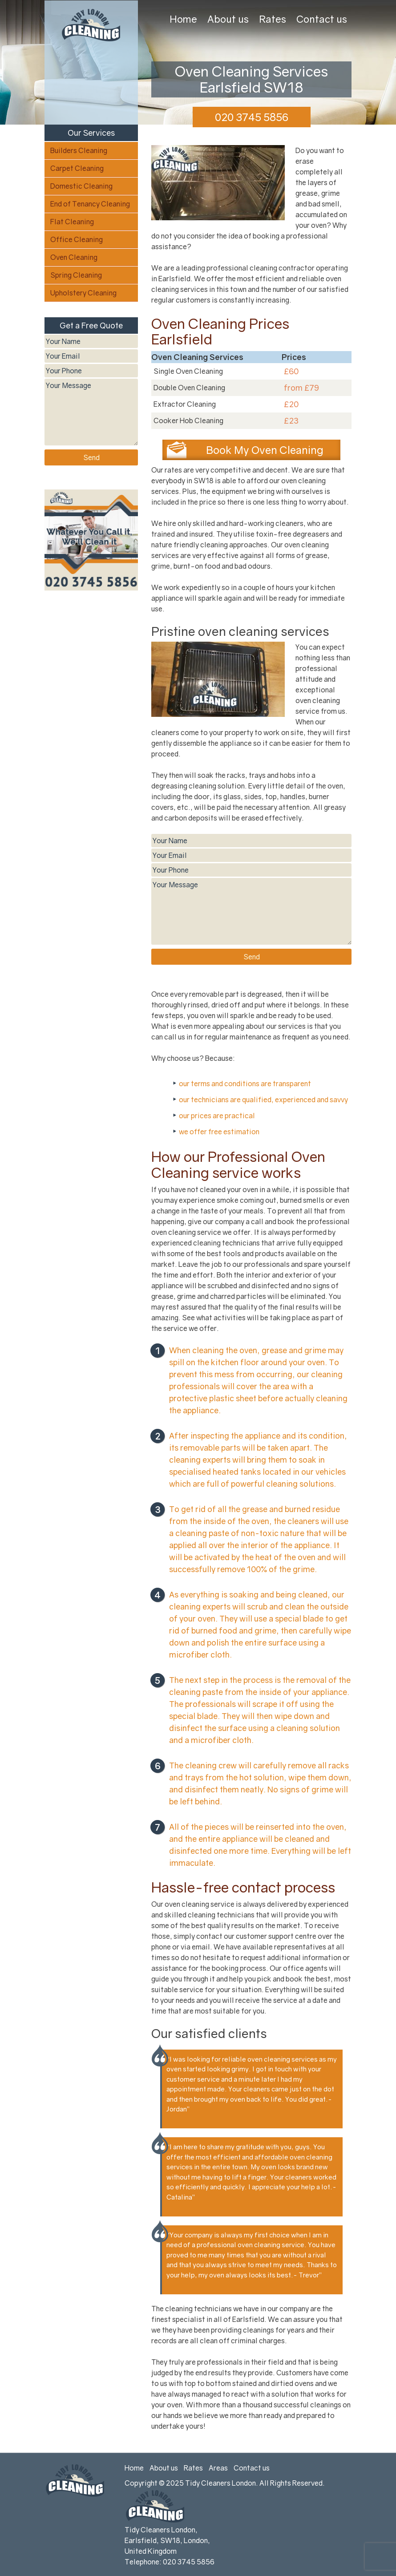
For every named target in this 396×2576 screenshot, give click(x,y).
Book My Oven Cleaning (264, 449)
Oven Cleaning (73, 257)
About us (228, 19)
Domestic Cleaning (81, 186)
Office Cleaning (76, 239)
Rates (272, 19)
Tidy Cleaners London (220, 2483)
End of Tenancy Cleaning (90, 203)
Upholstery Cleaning (83, 292)
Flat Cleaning (72, 221)
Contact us (321, 19)
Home (183, 19)
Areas (218, 2467)
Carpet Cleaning (77, 168)
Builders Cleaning (78, 150)
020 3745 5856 (251, 116)
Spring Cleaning (76, 275)
